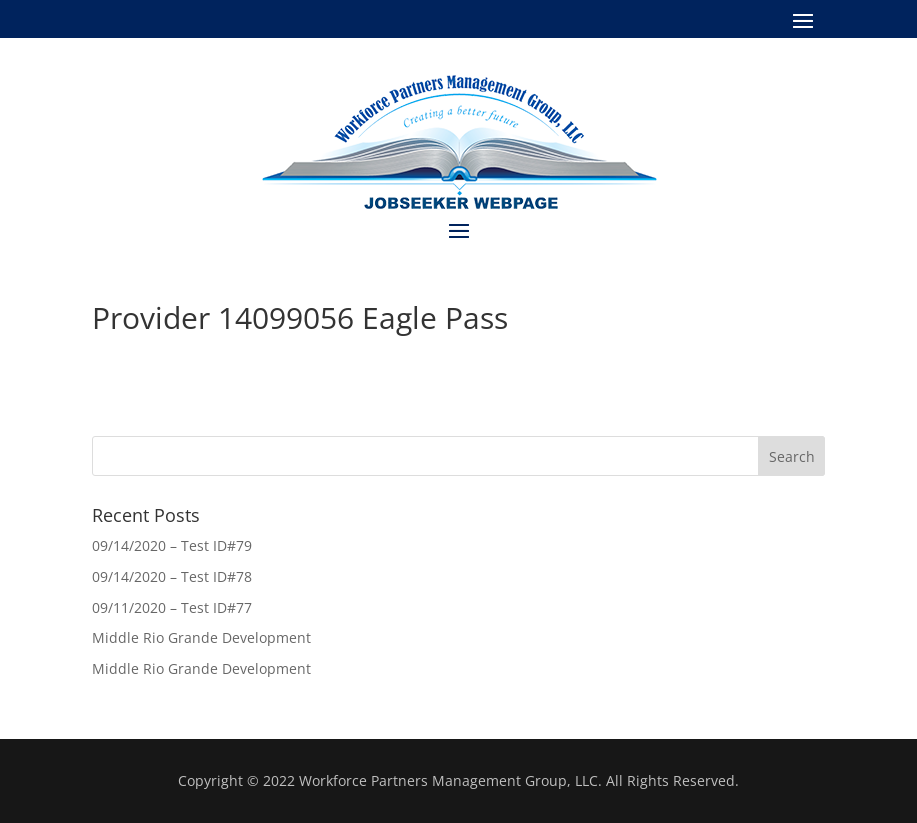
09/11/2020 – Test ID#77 (172, 607)
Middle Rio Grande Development (201, 637)
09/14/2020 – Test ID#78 (172, 576)
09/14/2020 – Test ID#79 (172, 545)
